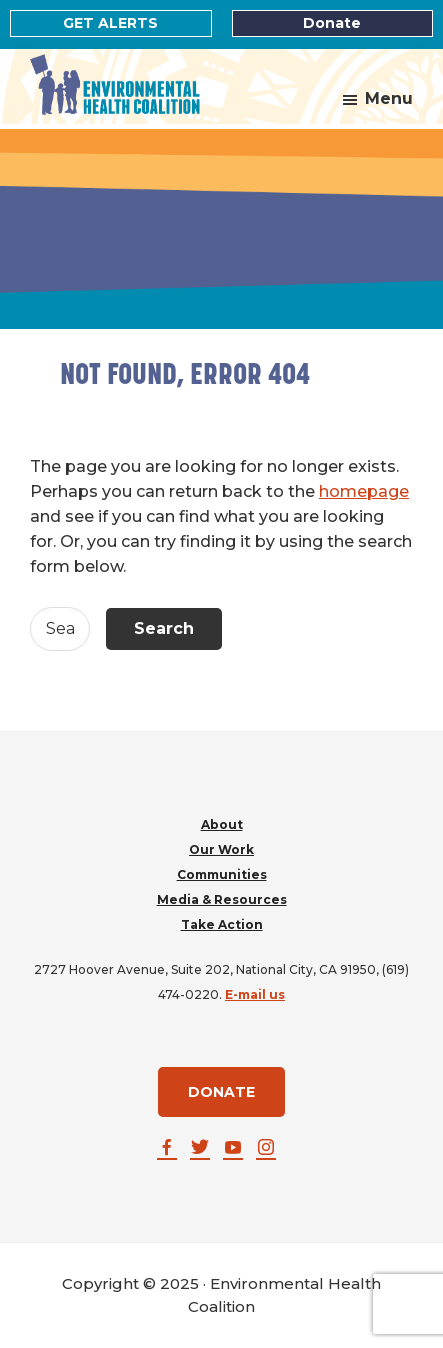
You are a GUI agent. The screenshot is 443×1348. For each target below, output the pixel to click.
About (222, 824)
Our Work (221, 849)
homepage (364, 491)
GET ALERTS (110, 23)
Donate (332, 23)
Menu (389, 98)
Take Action (222, 924)
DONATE (221, 1092)
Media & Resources (222, 899)
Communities (222, 874)
